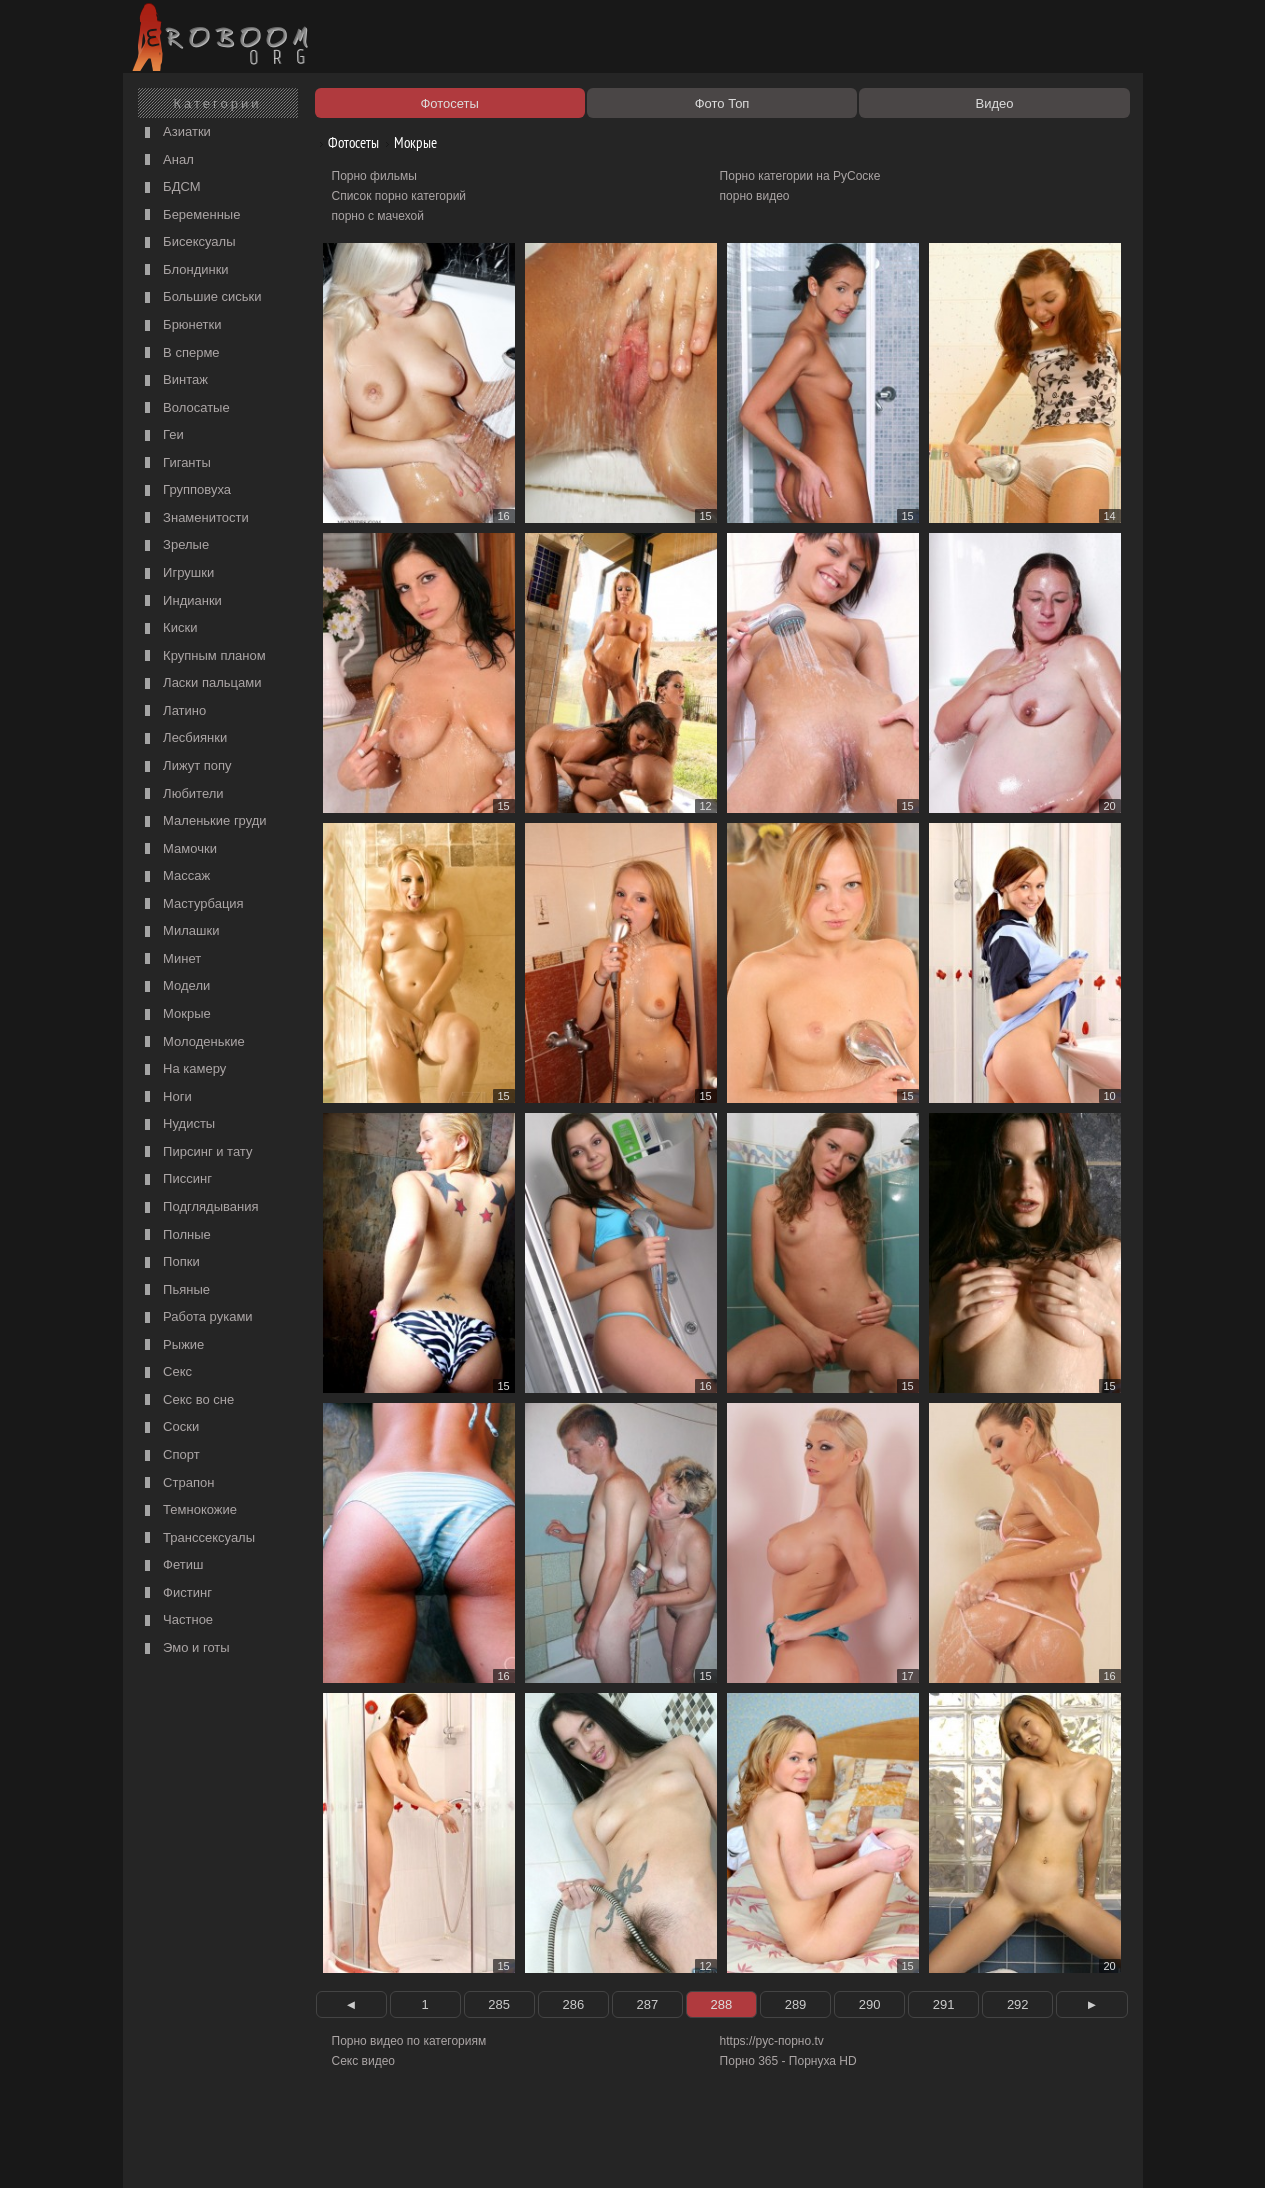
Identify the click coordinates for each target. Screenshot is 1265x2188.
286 (573, 2004)
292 (1018, 2004)
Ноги (166, 1097)
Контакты (475, 2150)
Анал (167, 160)
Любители (182, 794)
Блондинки (184, 270)
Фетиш (172, 1565)
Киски (169, 628)
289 (796, 2004)
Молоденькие (192, 1042)
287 (648, 2004)
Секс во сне (187, 1400)
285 (499, 2004)
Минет (171, 959)
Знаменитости (194, 518)
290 (870, 2004)
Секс (166, 1372)
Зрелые (175, 545)
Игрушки (177, 573)
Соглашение (406, 2150)
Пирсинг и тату (196, 1152)
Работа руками (196, 1317)
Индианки (181, 601)
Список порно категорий (399, 196)
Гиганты (175, 463)
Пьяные (175, 1290)
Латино (173, 711)
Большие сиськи (201, 297)
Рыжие (172, 1345)
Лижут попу (186, 766)
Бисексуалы (188, 242)
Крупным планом (203, 656)
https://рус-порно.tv (772, 2041)
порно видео (755, 196)
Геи (162, 435)
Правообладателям (311, 2150)
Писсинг (176, 1179)
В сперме (180, 353)
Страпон (177, 1483)
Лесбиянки (184, 738)
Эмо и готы (185, 1648)
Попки (170, 1262)
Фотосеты (346, 142)
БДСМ (170, 187)
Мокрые (175, 1014)
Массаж (175, 876)
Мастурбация (192, 904)
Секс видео (364, 2061)
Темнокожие (189, 1510)
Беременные (190, 215)
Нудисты (178, 1124)
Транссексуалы (198, 1538)
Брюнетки (181, 325)
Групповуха (186, 490)
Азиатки (175, 132)
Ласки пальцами (201, 683)
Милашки (180, 931)
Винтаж (174, 380)
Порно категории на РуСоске (800, 176)
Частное (177, 1620)
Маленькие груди (203, 821)
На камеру (183, 1069)
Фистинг (176, 1593)
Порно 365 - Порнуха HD (788, 2061)
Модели (175, 986)
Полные (175, 1235)
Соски (170, 1427)
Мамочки (178, 849)
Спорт (170, 1455)
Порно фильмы (374, 176)
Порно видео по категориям (409, 2041)
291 (944, 2004)
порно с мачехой (378, 216)
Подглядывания (199, 1207)
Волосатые (185, 408)
